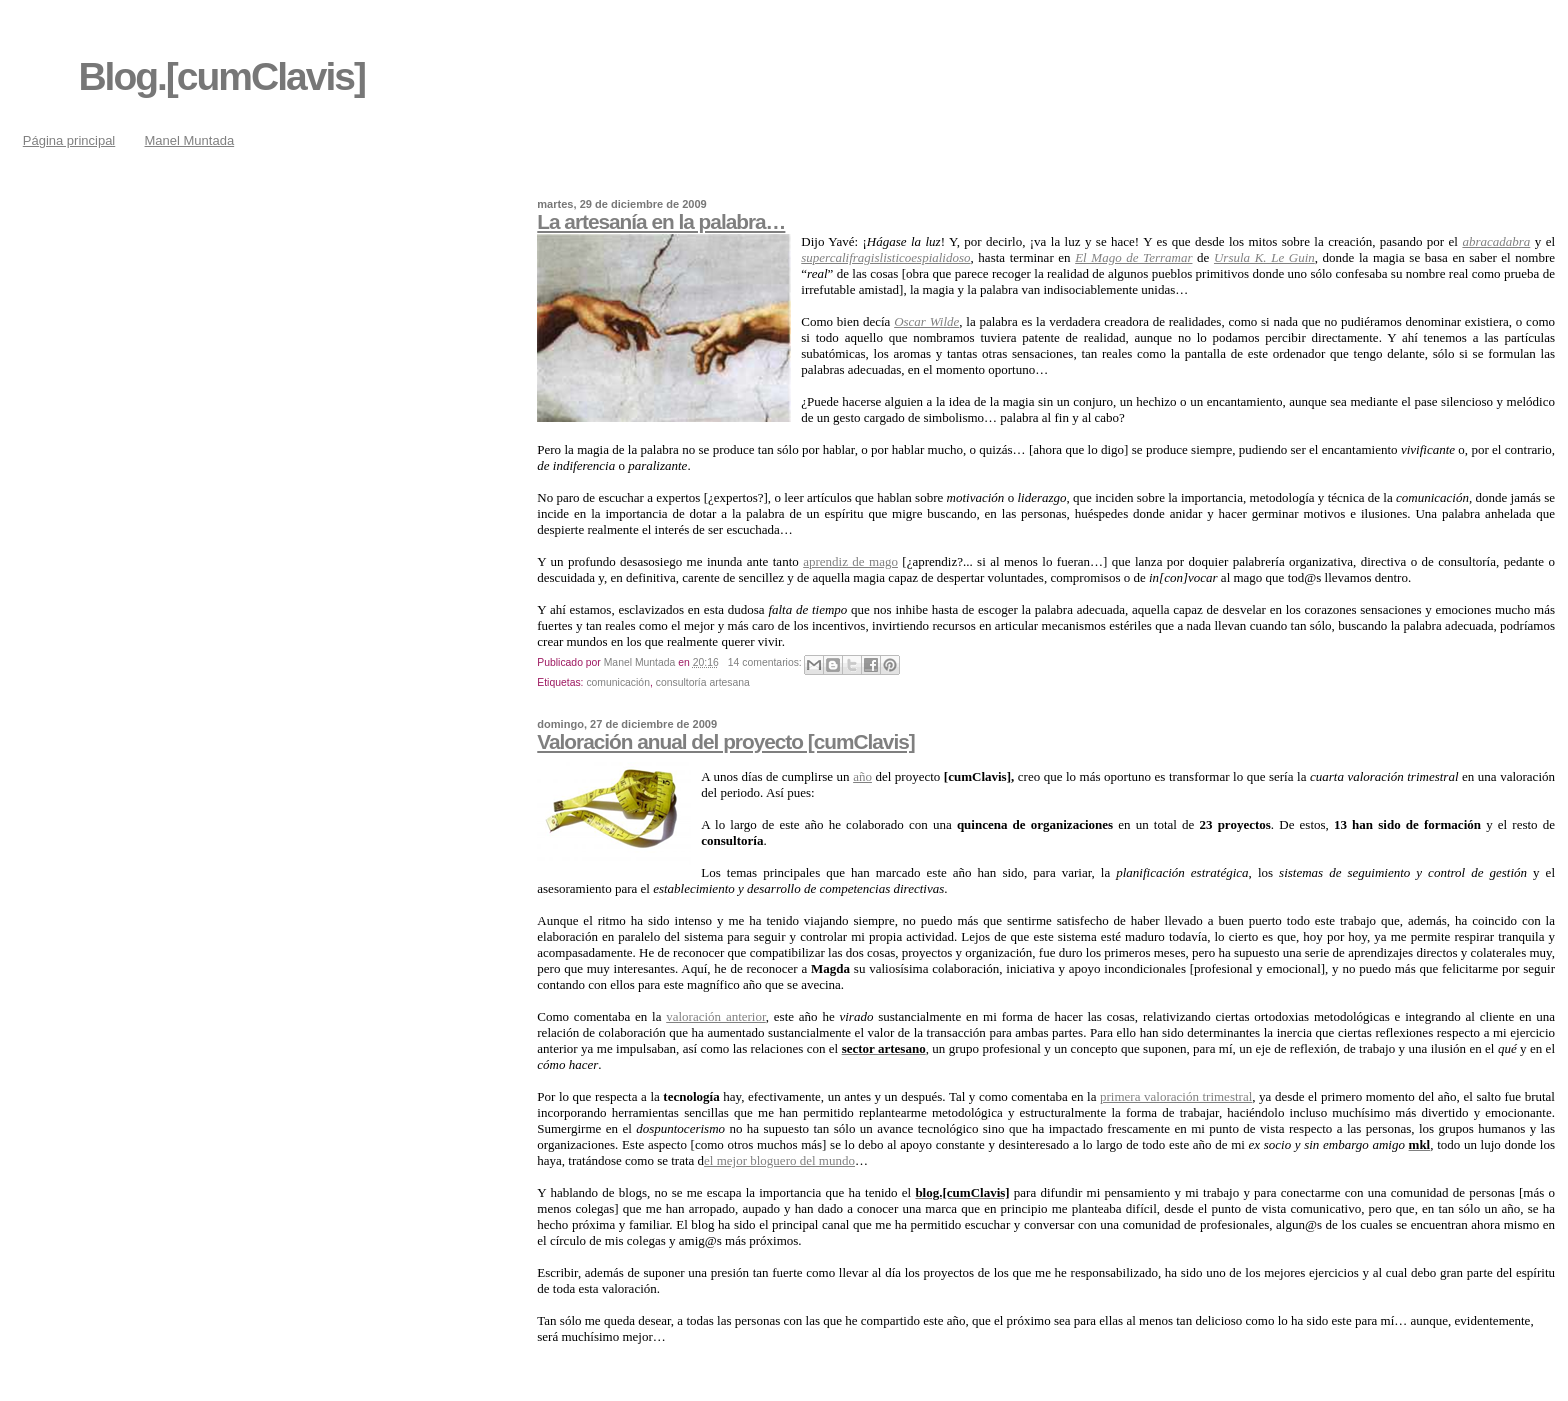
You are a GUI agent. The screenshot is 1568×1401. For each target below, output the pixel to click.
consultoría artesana (703, 682)
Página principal (69, 140)
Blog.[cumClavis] (221, 76)
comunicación (618, 682)
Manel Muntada (190, 140)
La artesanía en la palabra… (661, 221)
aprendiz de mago (850, 561)
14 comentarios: (766, 662)
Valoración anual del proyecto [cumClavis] (725, 741)
